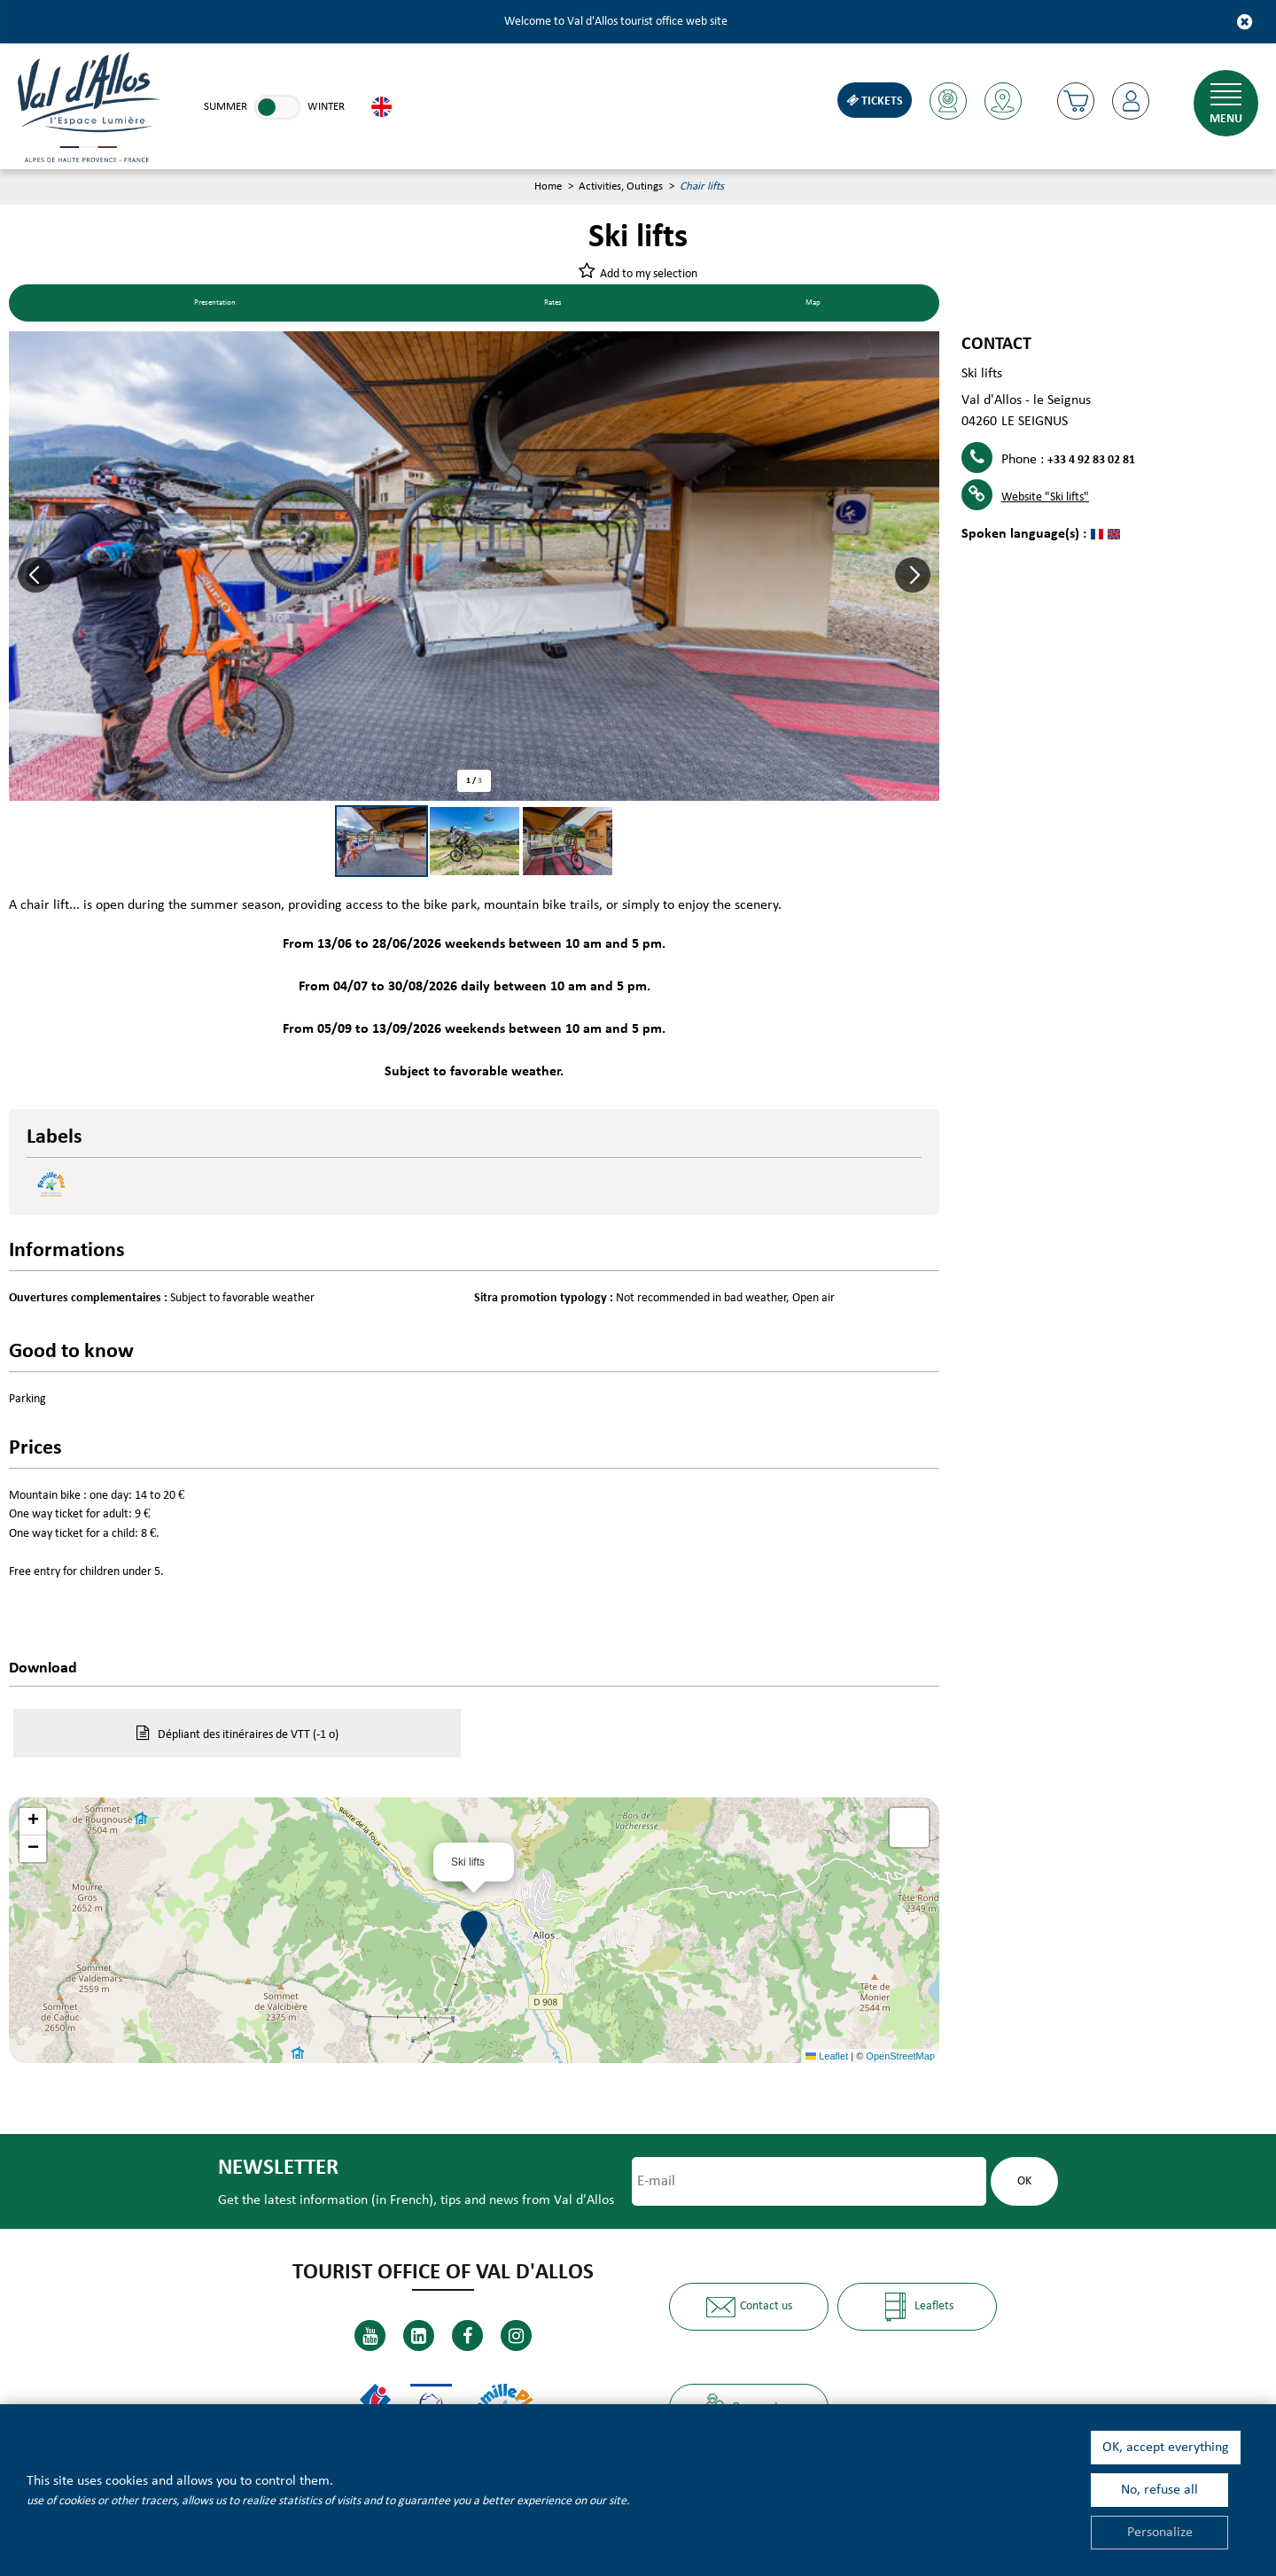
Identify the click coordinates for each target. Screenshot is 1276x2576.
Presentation (221, 305)
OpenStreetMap (900, 2057)
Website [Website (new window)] (1045, 499)
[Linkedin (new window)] (418, 2335)
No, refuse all (1159, 2490)
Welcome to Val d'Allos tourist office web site (615, 21)
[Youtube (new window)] (369, 2335)
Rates (564, 305)
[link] (277, 107)
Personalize (1160, 2533)
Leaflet (826, 2057)
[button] (1073, 101)
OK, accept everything (1165, 2447)
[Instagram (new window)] (516, 2335)
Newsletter (272, 2171)
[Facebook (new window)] (467, 2335)
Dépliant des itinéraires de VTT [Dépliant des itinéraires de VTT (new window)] (248, 1736)
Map (817, 305)
